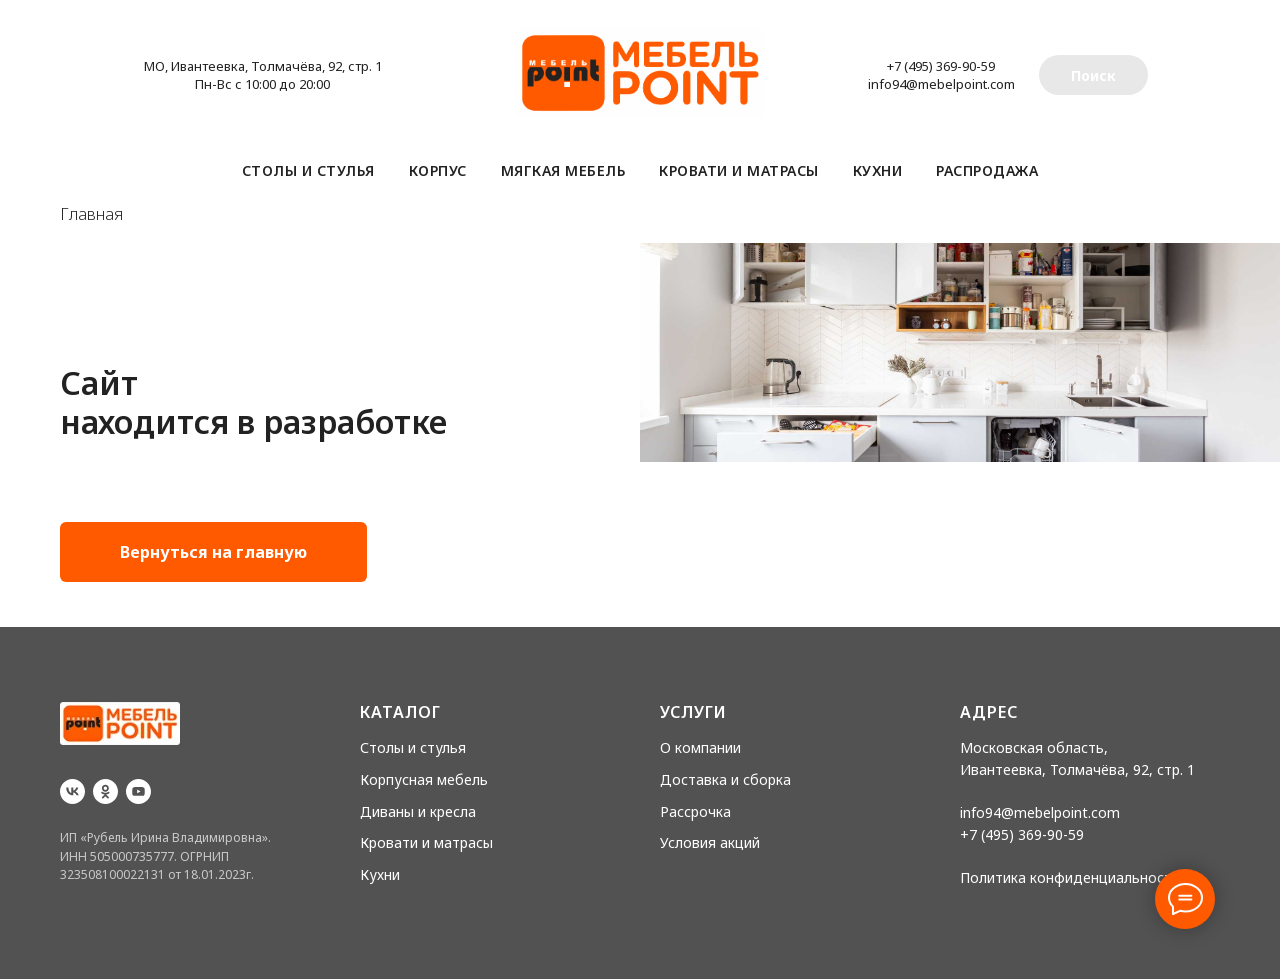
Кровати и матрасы (739, 170)
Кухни (878, 170)
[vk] (72, 791)
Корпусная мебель (424, 779)
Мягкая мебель (563, 170)
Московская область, (1034, 747)
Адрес (989, 712)
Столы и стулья (308, 170)
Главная (91, 214)
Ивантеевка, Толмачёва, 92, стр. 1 (1077, 769)
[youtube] (138, 791)
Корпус (438, 170)
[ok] (105, 791)
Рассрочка (695, 811)
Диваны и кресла (418, 811)
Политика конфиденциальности (1070, 877)
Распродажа (987, 170)
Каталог (400, 712)
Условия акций (710, 842)
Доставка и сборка (725, 779)
